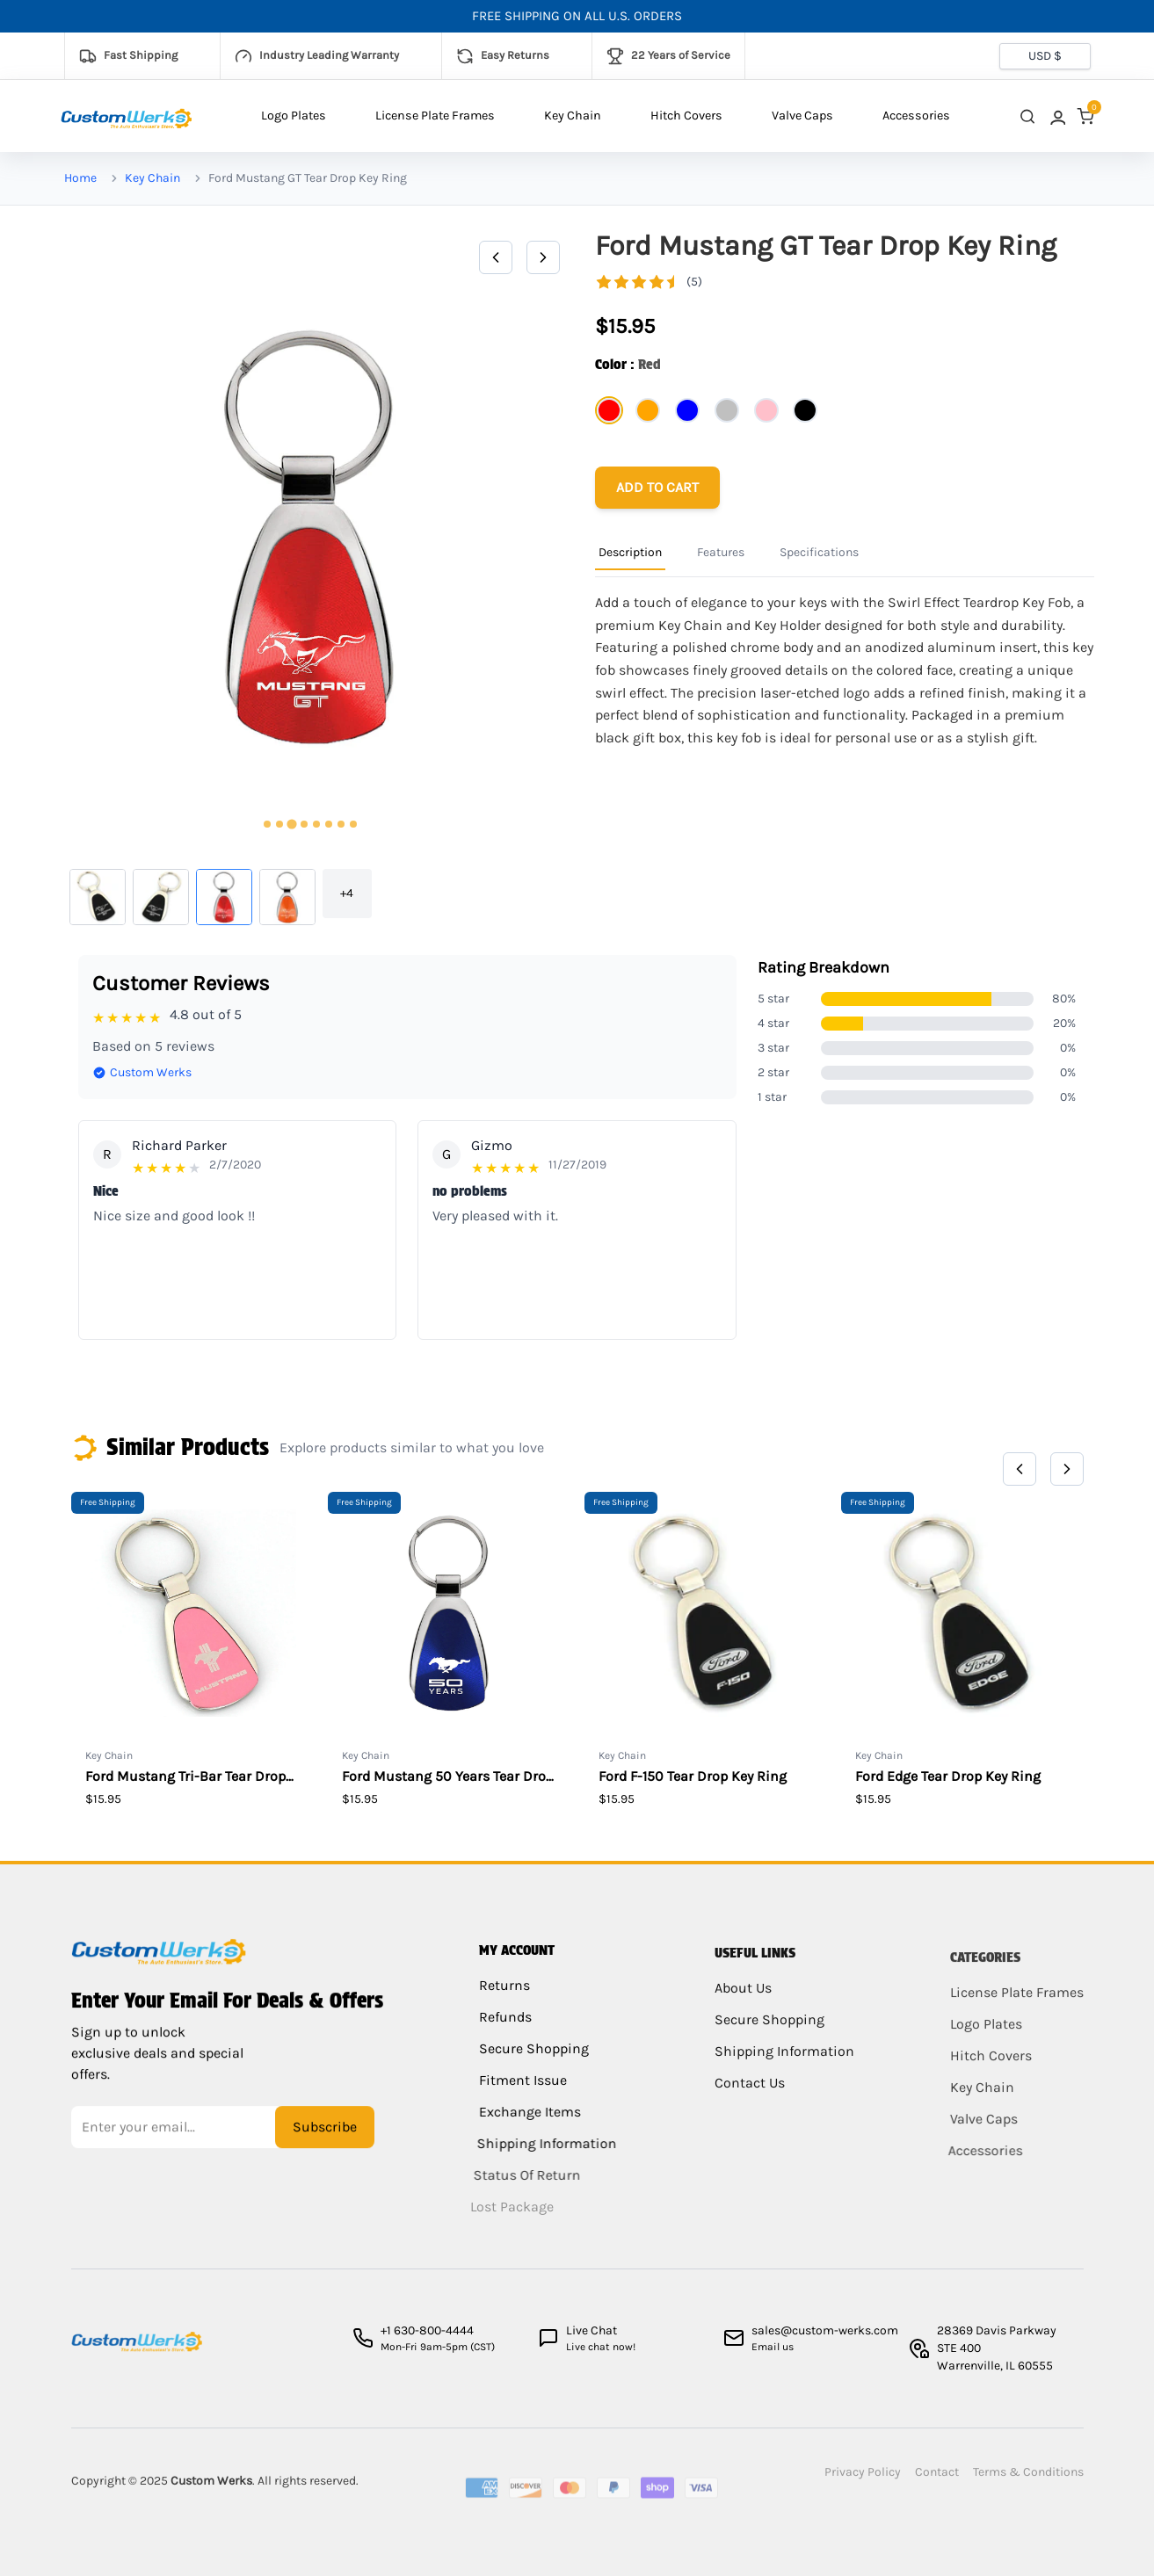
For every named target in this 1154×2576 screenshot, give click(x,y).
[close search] (1027, 116)
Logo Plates (293, 115)
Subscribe (325, 2139)
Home (80, 177)
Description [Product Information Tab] (630, 552)
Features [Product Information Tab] (720, 552)
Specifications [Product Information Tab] (819, 552)
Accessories (916, 115)
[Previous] (495, 257)
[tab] (267, 824)
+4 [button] (346, 893)
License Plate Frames (435, 115)
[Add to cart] (657, 488)
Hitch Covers (686, 115)
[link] (1056, 116)
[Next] (543, 257)
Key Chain (572, 115)
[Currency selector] (1045, 56)
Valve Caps (802, 115)
